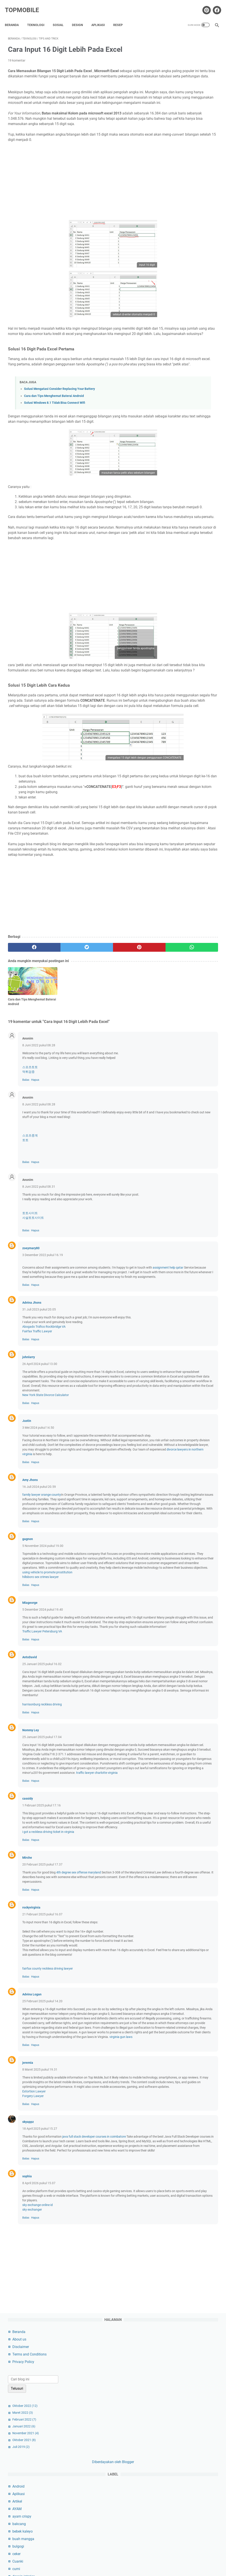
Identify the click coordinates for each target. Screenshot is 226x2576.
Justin (26, 1520)
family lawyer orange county (41, 1607)
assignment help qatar (53, 1352)
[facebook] (25, 1032)
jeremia (27, 2291)
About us (175, 53)
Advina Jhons (31, 1392)
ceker (172, 268)
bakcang (175, 238)
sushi (172, 545)
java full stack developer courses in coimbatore (94, 2374)
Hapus (35, 1160)
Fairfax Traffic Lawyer (37, 1421)
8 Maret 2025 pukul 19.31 (39, 2298)
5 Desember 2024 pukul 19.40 (42, 1750)
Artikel (173, 215)
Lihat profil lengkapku (191, 811)
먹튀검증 (28, 1152)
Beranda (15, 17)
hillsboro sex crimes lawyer (40, 1717)
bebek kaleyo (178, 245)
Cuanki (173, 275)
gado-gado (176, 320)
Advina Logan (31, 2200)
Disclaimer (176, 61)
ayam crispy (177, 230)
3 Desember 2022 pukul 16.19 (42, 1335)
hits (171, 328)
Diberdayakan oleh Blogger (191, 176)
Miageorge (30, 1743)
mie (171, 418)
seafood (174, 500)
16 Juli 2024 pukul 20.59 (39, 1599)
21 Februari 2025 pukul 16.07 (42, 2115)
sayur (172, 493)
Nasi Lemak (177, 440)
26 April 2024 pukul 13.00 (39, 1453)
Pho (171, 448)
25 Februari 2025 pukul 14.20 (42, 2206)
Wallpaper (176, 605)
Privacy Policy (179, 76)
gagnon (27, 1665)
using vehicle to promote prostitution (47, 1713)
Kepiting (174, 365)
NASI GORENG (179, 433)
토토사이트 (30, 1293)
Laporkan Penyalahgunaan (191, 628)
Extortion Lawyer (34, 2329)
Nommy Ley (30, 1894)
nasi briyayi (177, 425)
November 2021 (181, 147)
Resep (121, 17)
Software (175, 508)
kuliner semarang (181, 380)
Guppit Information (190, 800)
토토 (25, 1220)
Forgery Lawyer (33, 2334)
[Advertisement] (78, 201)
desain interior (179, 290)
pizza (172, 455)
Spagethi (175, 538)
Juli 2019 (177, 161)
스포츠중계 (30, 1216)
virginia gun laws (45, 2265)
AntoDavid (29, 1807)
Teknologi (38, 17)
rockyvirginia (31, 2108)
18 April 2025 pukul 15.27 (39, 2366)
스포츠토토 (30, 1147)
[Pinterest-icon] (203, 5)
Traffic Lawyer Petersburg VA (42, 1781)
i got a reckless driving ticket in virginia (48, 2028)
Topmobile (25, 5)
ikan (171, 343)
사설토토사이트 (33, 1298)
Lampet (174, 395)
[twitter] (60, 1032)
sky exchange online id (37, 2456)
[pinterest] (95, 1032)
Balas (25, 1160)
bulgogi (174, 260)
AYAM (173, 223)
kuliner (173, 373)
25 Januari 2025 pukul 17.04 (42, 1901)
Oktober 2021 (180, 154)
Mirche (27, 2054)
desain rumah (179, 298)
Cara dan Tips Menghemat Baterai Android (54, 428)
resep (172, 470)
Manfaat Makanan (183, 410)
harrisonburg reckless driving (42, 1868)
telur (171, 568)
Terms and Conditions (185, 68)
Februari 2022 (180, 133)
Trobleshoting (179, 590)
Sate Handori (178, 485)
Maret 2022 (178, 127)
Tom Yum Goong (181, 583)
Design (80, 17)
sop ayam (176, 523)
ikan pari (175, 350)
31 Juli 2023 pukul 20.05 (39, 1399)
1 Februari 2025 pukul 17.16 (41, 1992)
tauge (172, 553)
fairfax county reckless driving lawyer (47, 2174)
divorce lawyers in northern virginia (106, 1562)
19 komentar (16, 56)
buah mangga (179, 253)
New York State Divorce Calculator (45, 1494)
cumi (172, 283)
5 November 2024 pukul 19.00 (42, 1672)
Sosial (61, 17)
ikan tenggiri (178, 358)
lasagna (174, 403)
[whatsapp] (130, 1032)
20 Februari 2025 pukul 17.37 (42, 2060)
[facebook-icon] (213, 5)
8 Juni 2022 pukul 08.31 (38, 1267)
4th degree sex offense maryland (78, 2068)
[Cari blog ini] (189, 93)
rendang (174, 463)
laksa (172, 388)
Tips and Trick (179, 575)
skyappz (28, 2359)
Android (174, 200)
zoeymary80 (31, 1328)
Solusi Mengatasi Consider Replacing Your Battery (59, 421)
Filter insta (176, 313)
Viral (171, 598)
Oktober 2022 (181, 120)
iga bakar (175, 335)
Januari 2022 (179, 140)
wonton (174, 613)
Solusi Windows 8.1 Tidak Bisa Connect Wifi (54, 435)
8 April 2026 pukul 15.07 (38, 2430)
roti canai (175, 478)
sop (171, 515)
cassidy (27, 1985)
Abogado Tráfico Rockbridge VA (44, 1416)
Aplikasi (101, 17)
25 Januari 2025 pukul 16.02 (42, 1814)
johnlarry (28, 1447)
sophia (27, 2423)
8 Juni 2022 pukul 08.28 (38, 1125)
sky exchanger (32, 2461)
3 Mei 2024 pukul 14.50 (38, 1526)
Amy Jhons (30, 1593)
